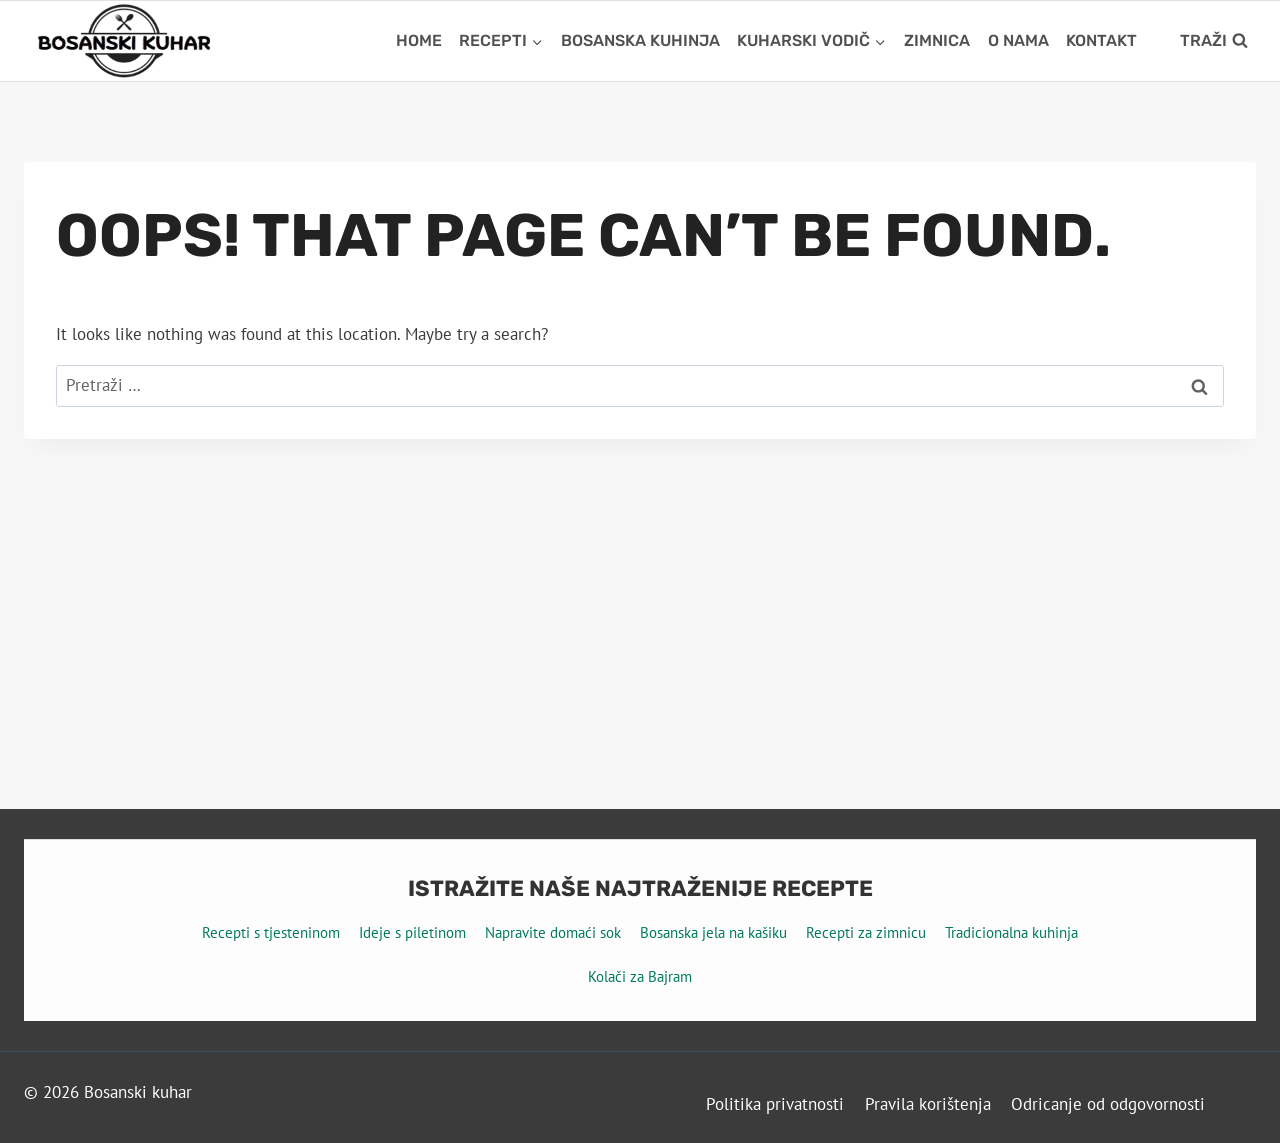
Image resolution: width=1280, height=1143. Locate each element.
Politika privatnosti (775, 1104)
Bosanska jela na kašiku (713, 932)
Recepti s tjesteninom (271, 932)
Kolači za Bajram (640, 976)
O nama (1018, 40)
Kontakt (1101, 40)
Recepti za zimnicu (866, 932)
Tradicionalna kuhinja (1011, 932)
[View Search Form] (1214, 41)
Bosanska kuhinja (640, 40)
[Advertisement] (640, 589)
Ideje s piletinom (412, 932)
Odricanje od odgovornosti (1108, 1104)
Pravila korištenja (928, 1104)
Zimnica (937, 40)
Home (419, 40)
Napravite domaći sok (553, 932)
